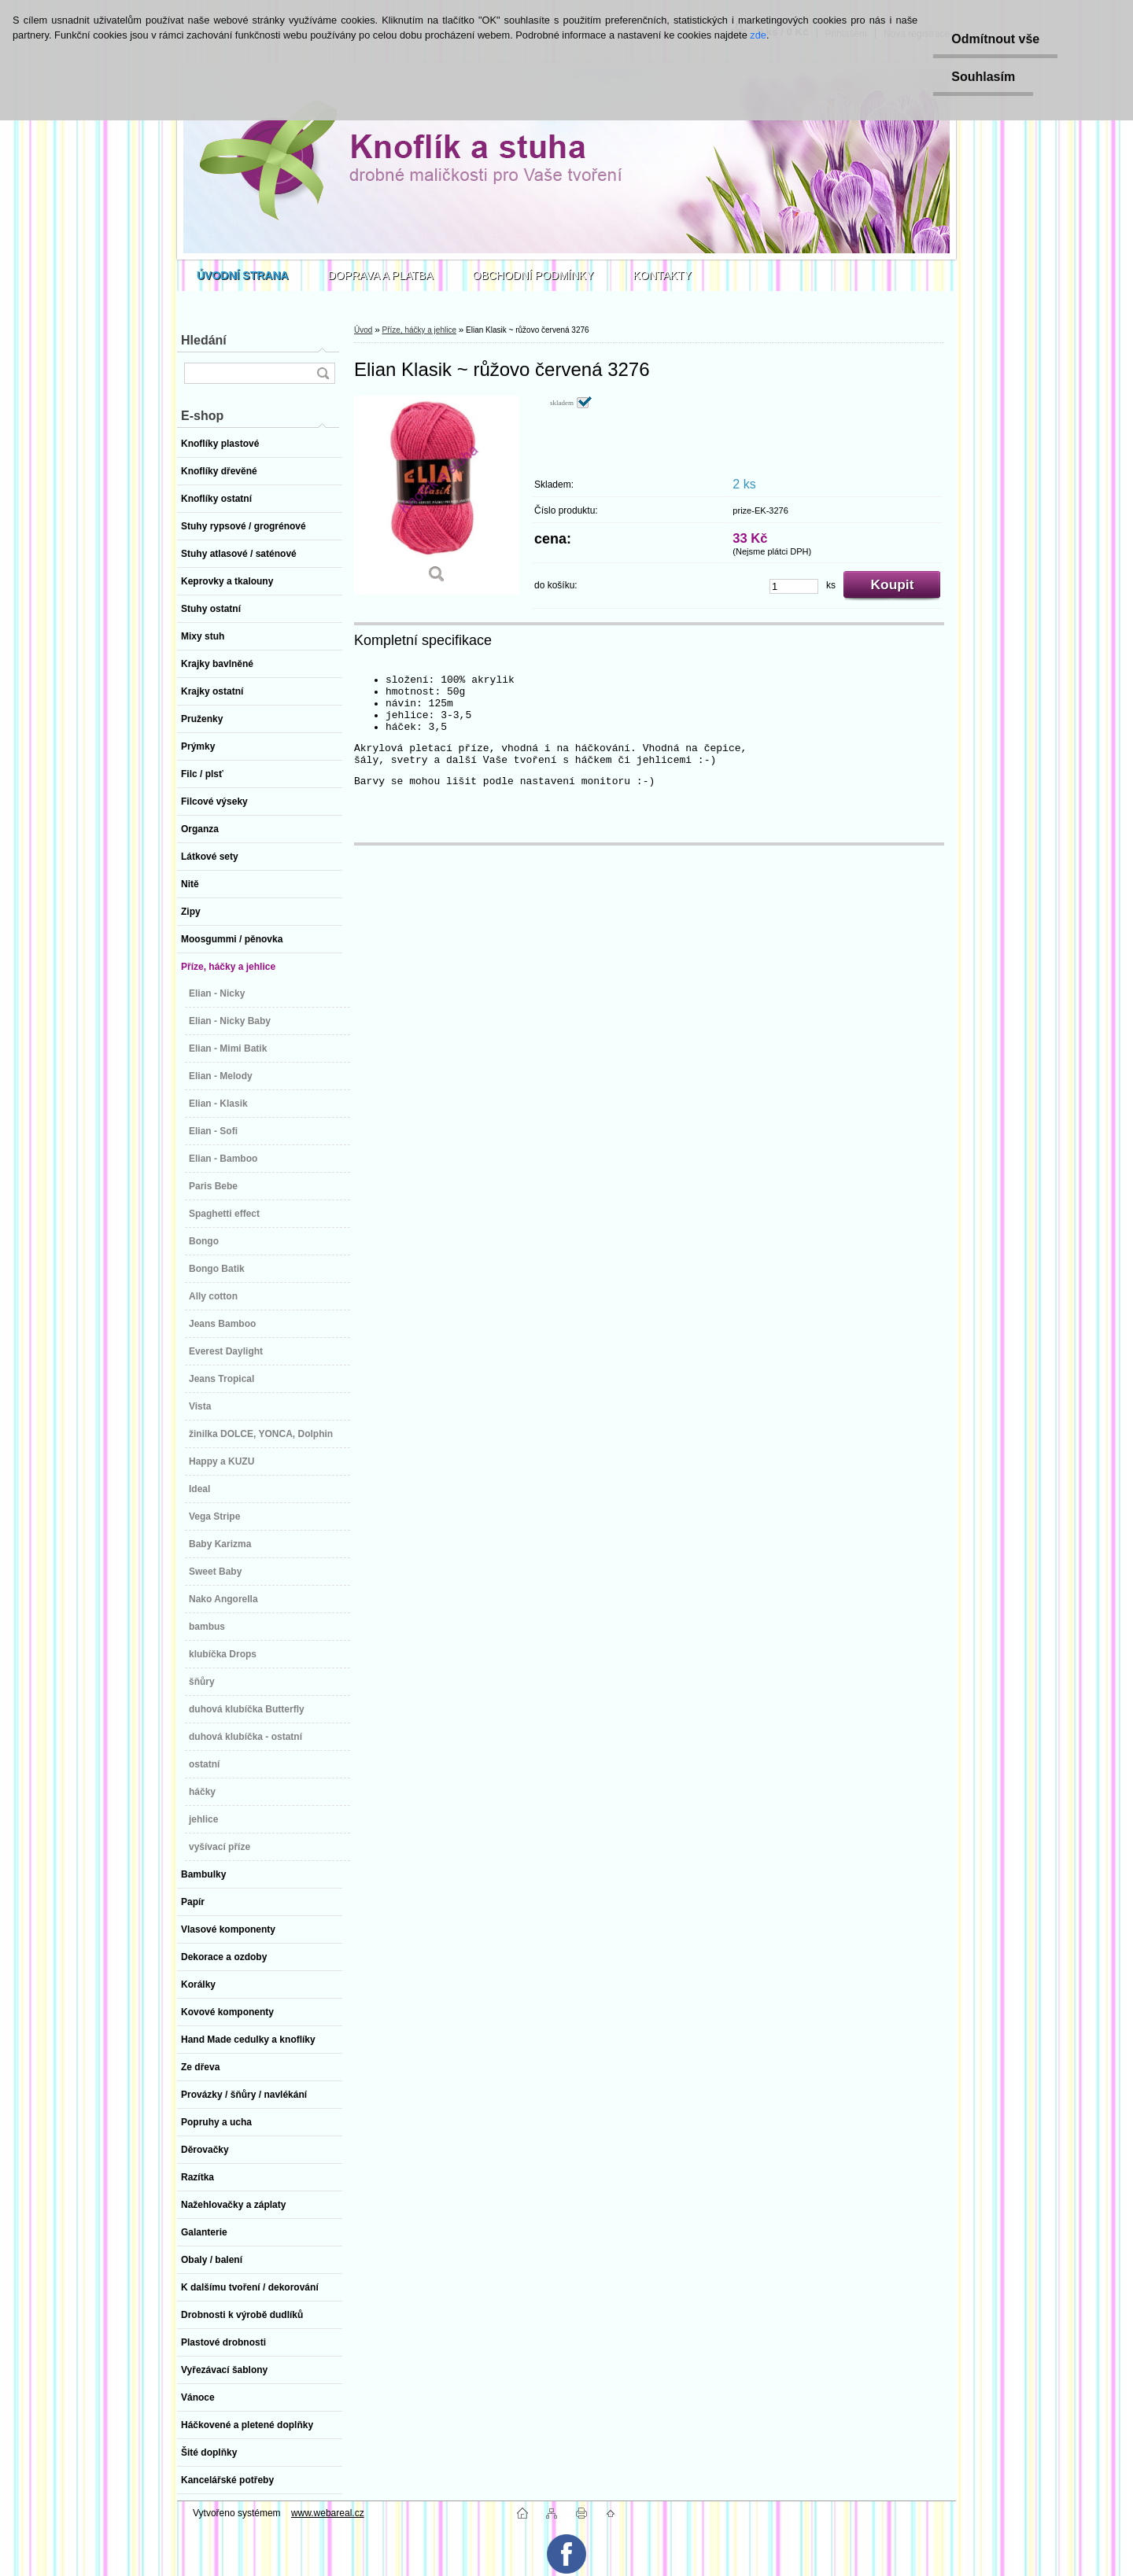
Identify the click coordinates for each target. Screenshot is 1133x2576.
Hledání (204, 340)
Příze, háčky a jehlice (419, 330)
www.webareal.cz (327, 2513)
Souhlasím (981, 76)
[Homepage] (242, 275)
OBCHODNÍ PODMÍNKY (533, 275)
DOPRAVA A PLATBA (381, 275)
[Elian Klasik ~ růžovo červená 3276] (437, 495)
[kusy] (793, 586)
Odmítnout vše (993, 39)
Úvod (363, 330)
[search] (322, 373)
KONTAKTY (662, 275)
